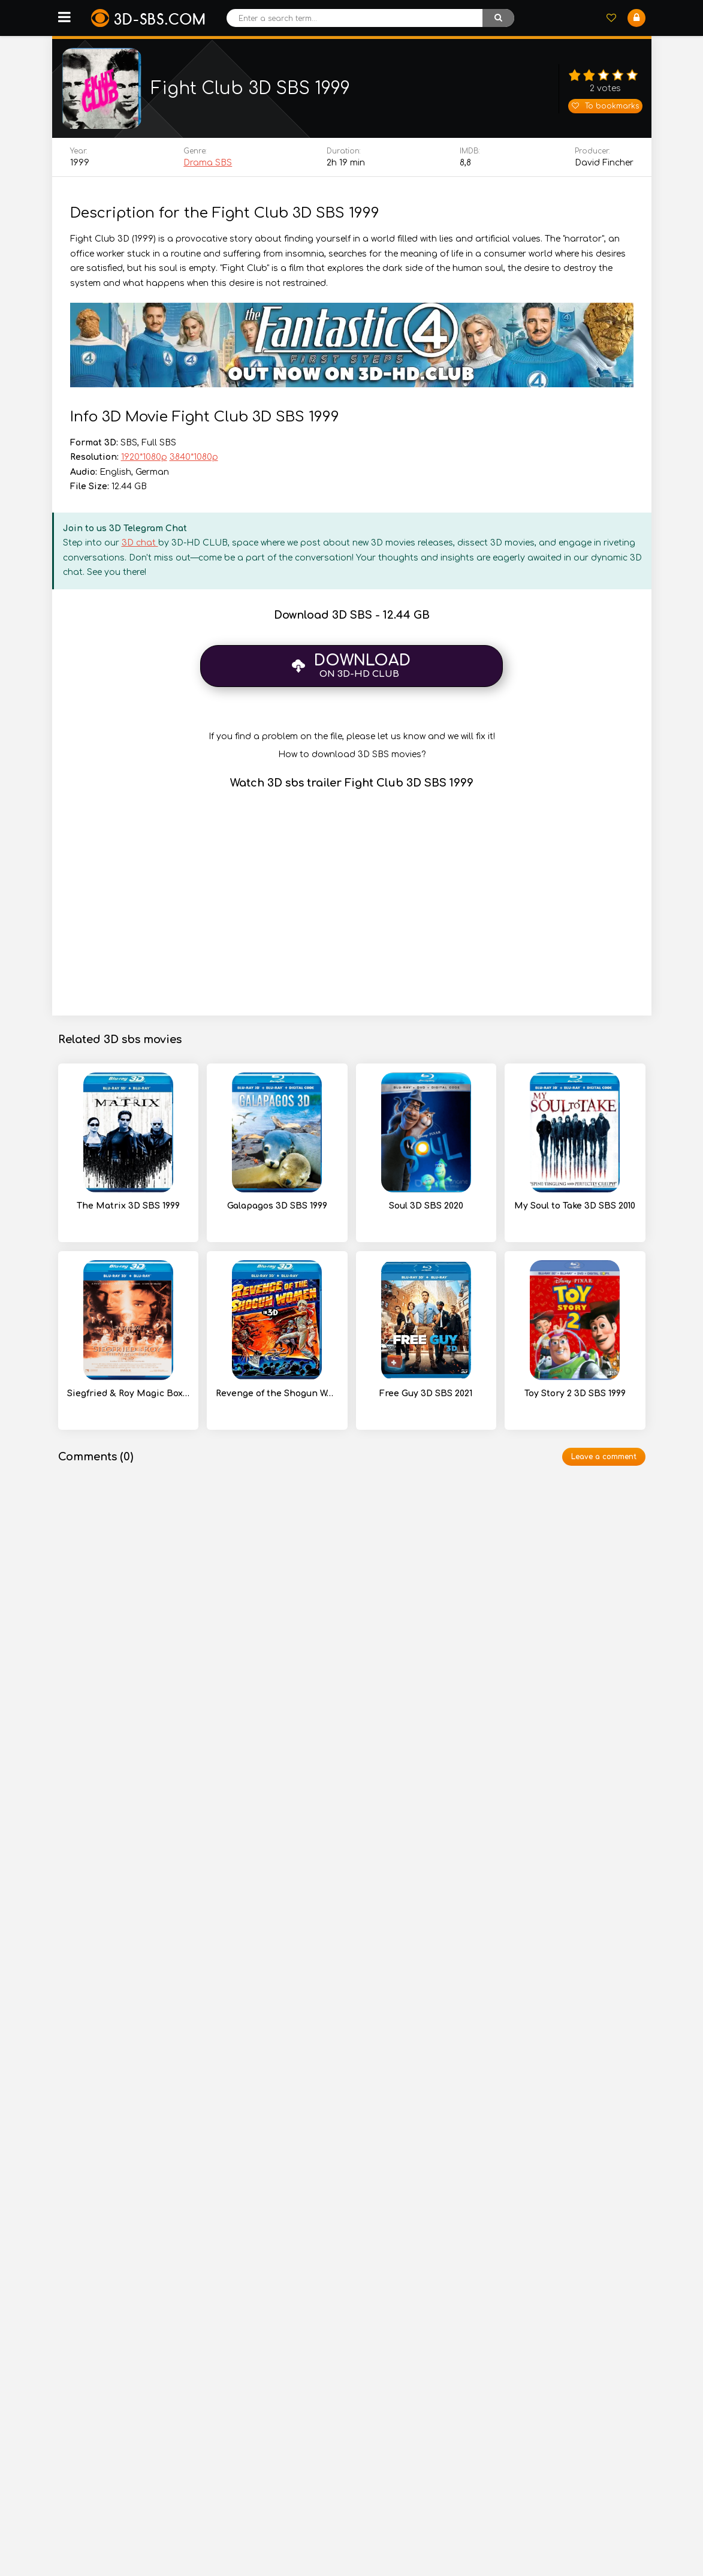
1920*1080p (144, 460)
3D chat (140, 545)
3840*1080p (194, 460)
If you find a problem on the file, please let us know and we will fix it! (352, 739)
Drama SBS (207, 165)
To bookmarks (605, 107)
